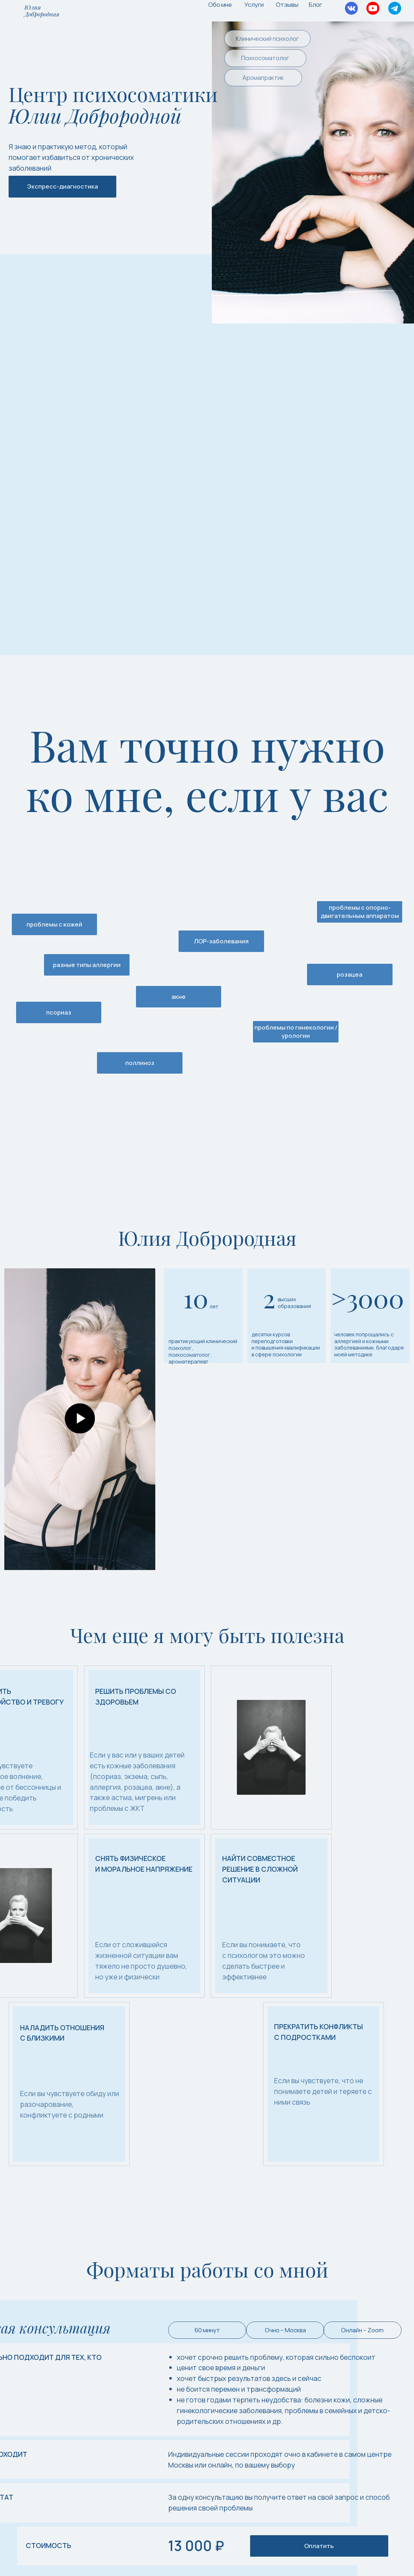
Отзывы (287, 4)
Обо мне (220, 4)
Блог (315, 4)
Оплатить (319, 2546)
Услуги (254, 4)
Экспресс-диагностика (62, 186)
